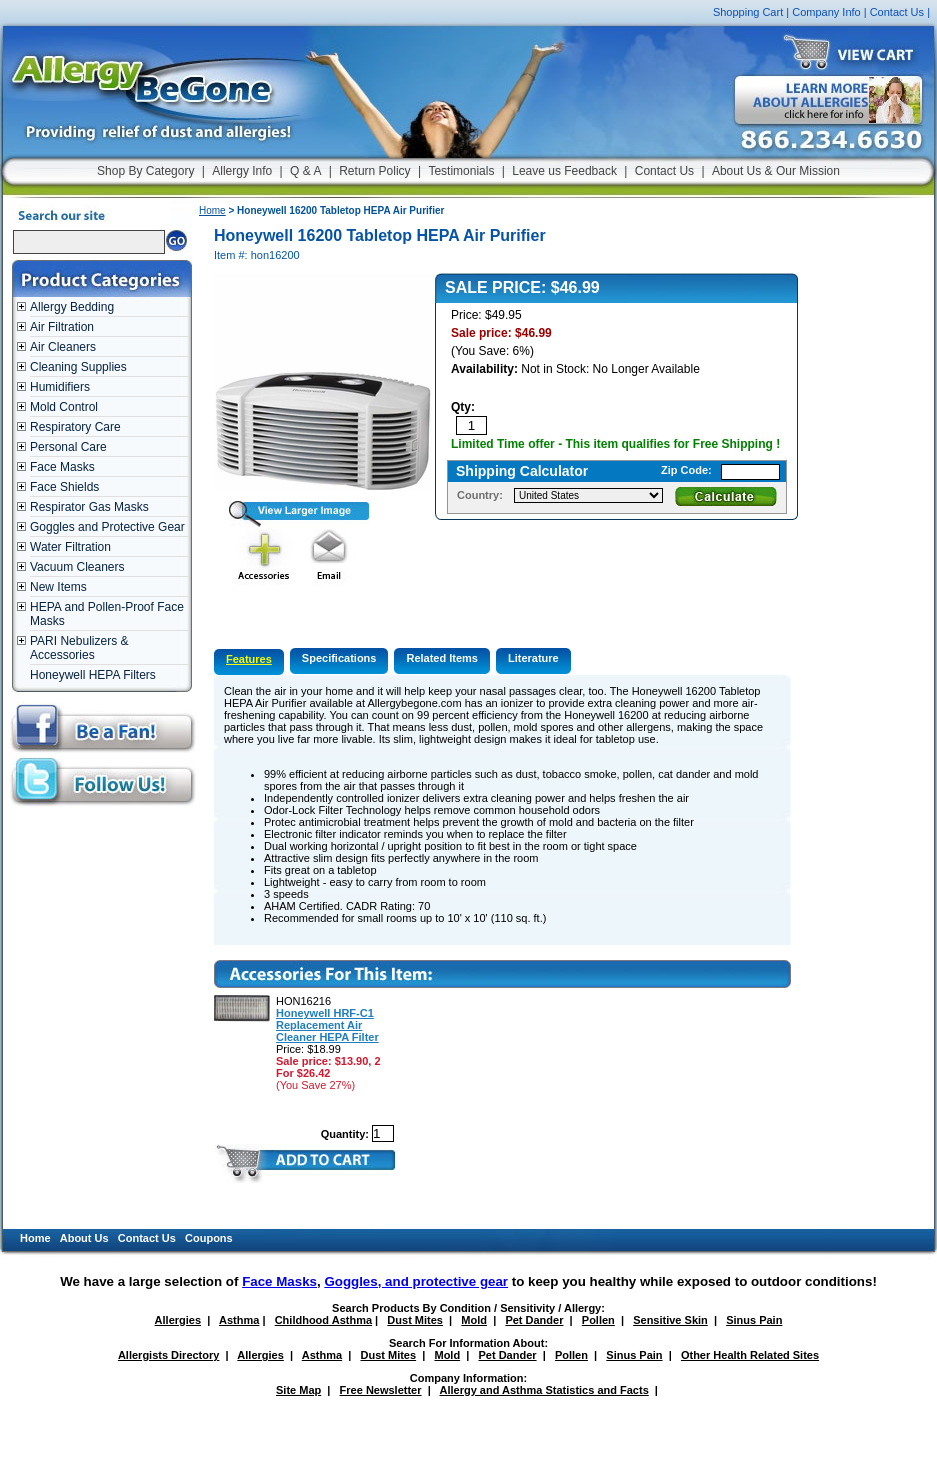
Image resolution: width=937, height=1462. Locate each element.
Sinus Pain (754, 1320)
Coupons (209, 1238)
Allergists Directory (168, 1355)
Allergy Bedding (72, 307)
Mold (474, 1320)
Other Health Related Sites (750, 1355)
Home (212, 210)
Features (249, 659)
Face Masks (62, 467)
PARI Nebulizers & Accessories (79, 648)
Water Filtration (70, 547)
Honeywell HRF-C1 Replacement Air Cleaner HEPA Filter (327, 1025)
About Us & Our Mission (776, 171)
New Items (58, 587)
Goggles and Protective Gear (107, 527)
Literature (533, 658)
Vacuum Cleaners (77, 567)
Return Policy (374, 171)
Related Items (442, 658)
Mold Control (64, 407)
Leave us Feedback (564, 171)
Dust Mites (415, 1320)
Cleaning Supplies (78, 367)
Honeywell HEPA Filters (93, 675)
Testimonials (461, 171)
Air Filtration (62, 327)
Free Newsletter (381, 1390)
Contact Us (897, 12)
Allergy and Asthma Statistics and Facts (543, 1390)
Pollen (598, 1320)
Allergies (178, 1320)
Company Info (826, 12)
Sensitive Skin (670, 1320)
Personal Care (68, 447)
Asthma (239, 1320)
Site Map (298, 1390)
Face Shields (64, 487)
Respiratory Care (75, 427)
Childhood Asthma (323, 1320)
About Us (84, 1238)
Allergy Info (242, 171)
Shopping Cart (748, 12)
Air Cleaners (63, 347)
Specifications (339, 658)
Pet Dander (534, 1320)
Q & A (305, 171)
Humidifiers (60, 387)
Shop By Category (145, 171)
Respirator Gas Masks (89, 507)
